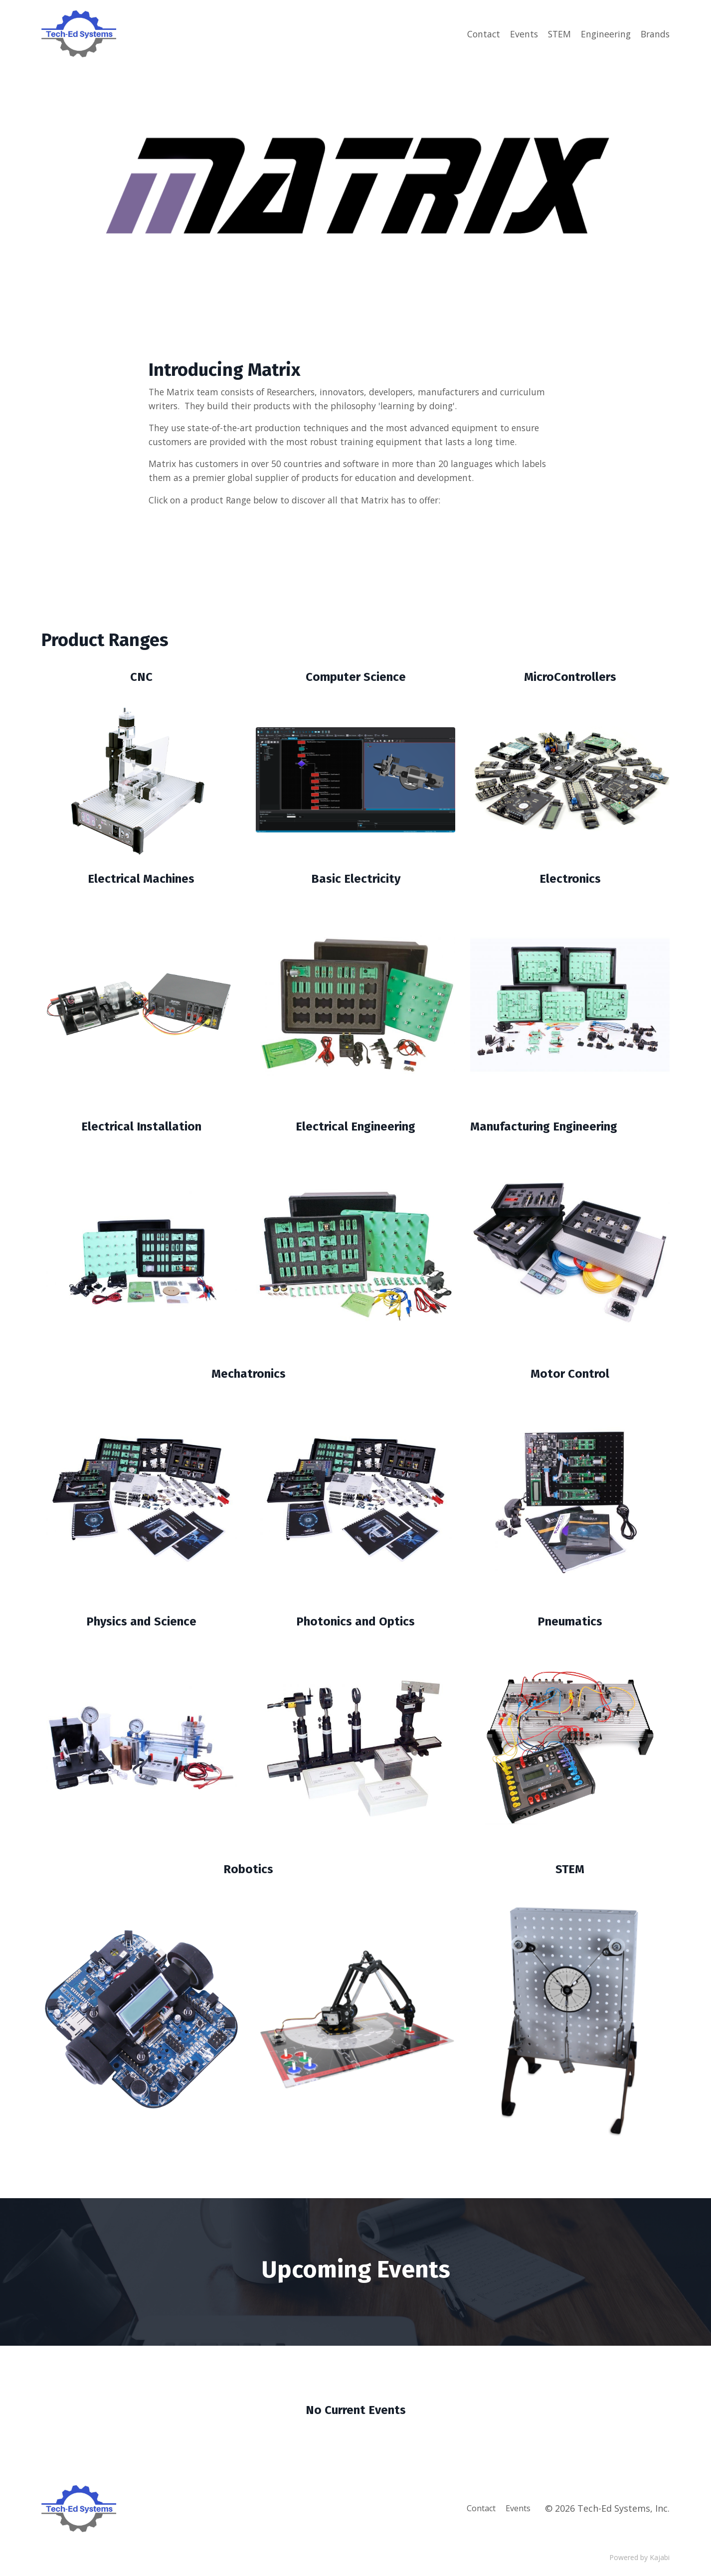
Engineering (603, 33)
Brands (654, 33)
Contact (479, 33)
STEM (556, 33)
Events (520, 33)
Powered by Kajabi (639, 2560)
